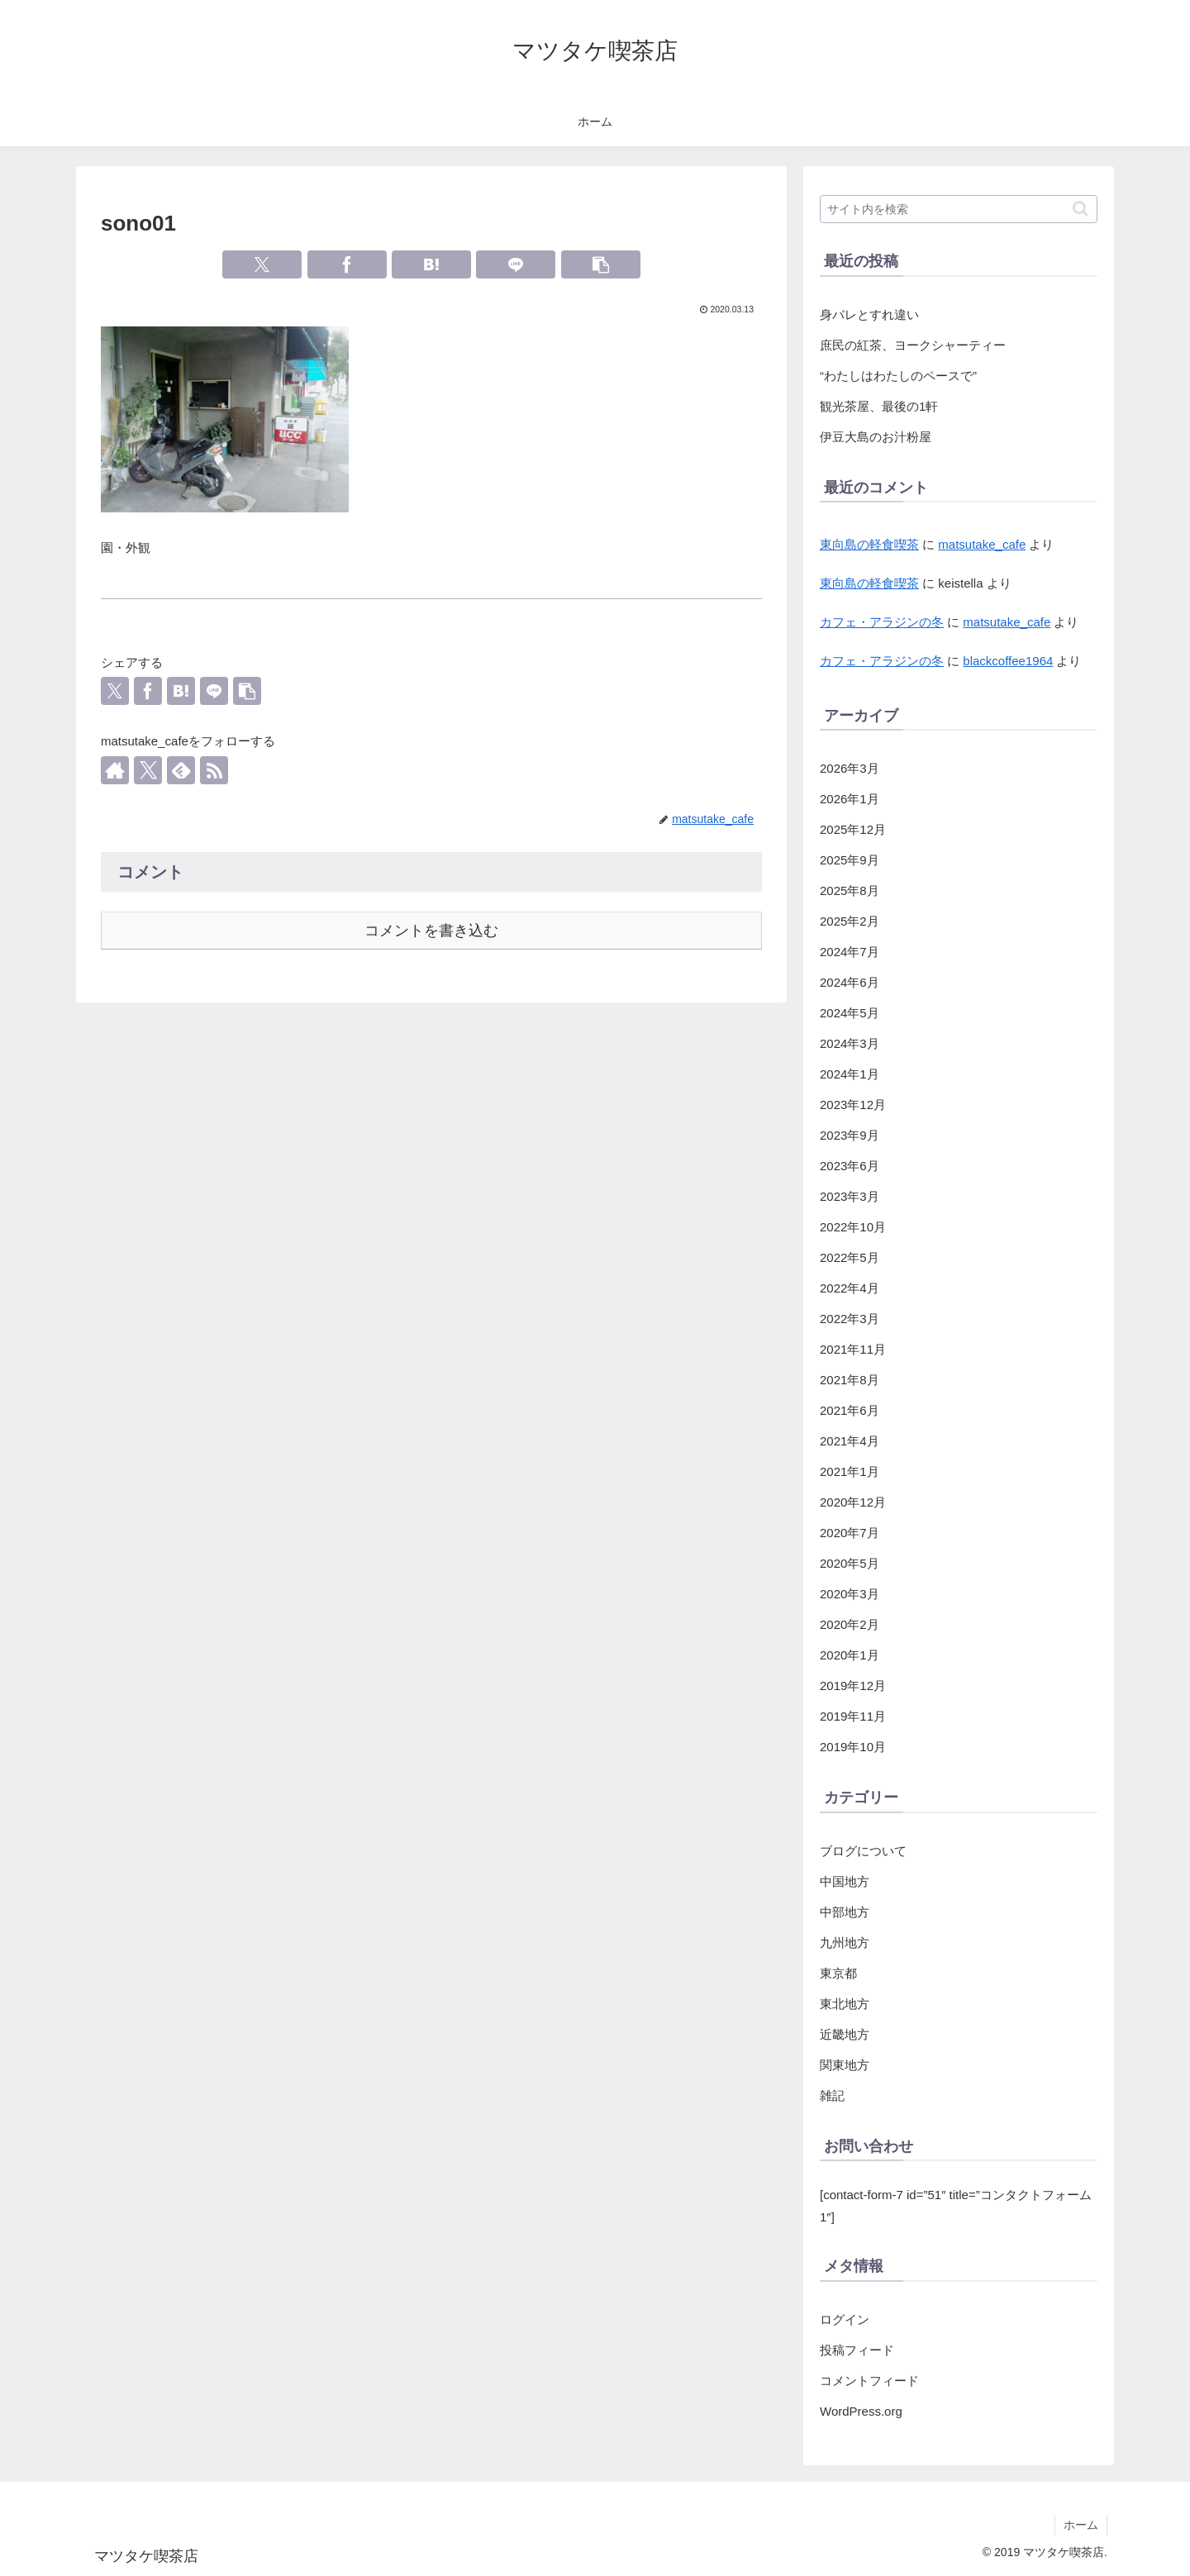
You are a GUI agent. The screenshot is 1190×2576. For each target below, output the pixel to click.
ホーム (1081, 2524)
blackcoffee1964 (1008, 661)
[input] (958, 209)
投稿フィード (857, 2350)
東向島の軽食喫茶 (869, 544)
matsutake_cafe (982, 544)
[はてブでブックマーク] (431, 264)
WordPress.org (861, 2411)
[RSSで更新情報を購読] (214, 770)
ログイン (844, 2319)
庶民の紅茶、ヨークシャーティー (913, 345)
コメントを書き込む (431, 930)
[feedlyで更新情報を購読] (181, 770)
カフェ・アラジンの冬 (882, 622)
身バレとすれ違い (869, 314)
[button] (600, 264)
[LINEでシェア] (515, 264)
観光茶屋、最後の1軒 (879, 406)
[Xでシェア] (262, 264)
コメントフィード (869, 2381)
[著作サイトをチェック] (115, 770)
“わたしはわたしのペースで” (898, 376)
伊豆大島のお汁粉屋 (875, 437)
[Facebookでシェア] (347, 264)
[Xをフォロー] (148, 770)
